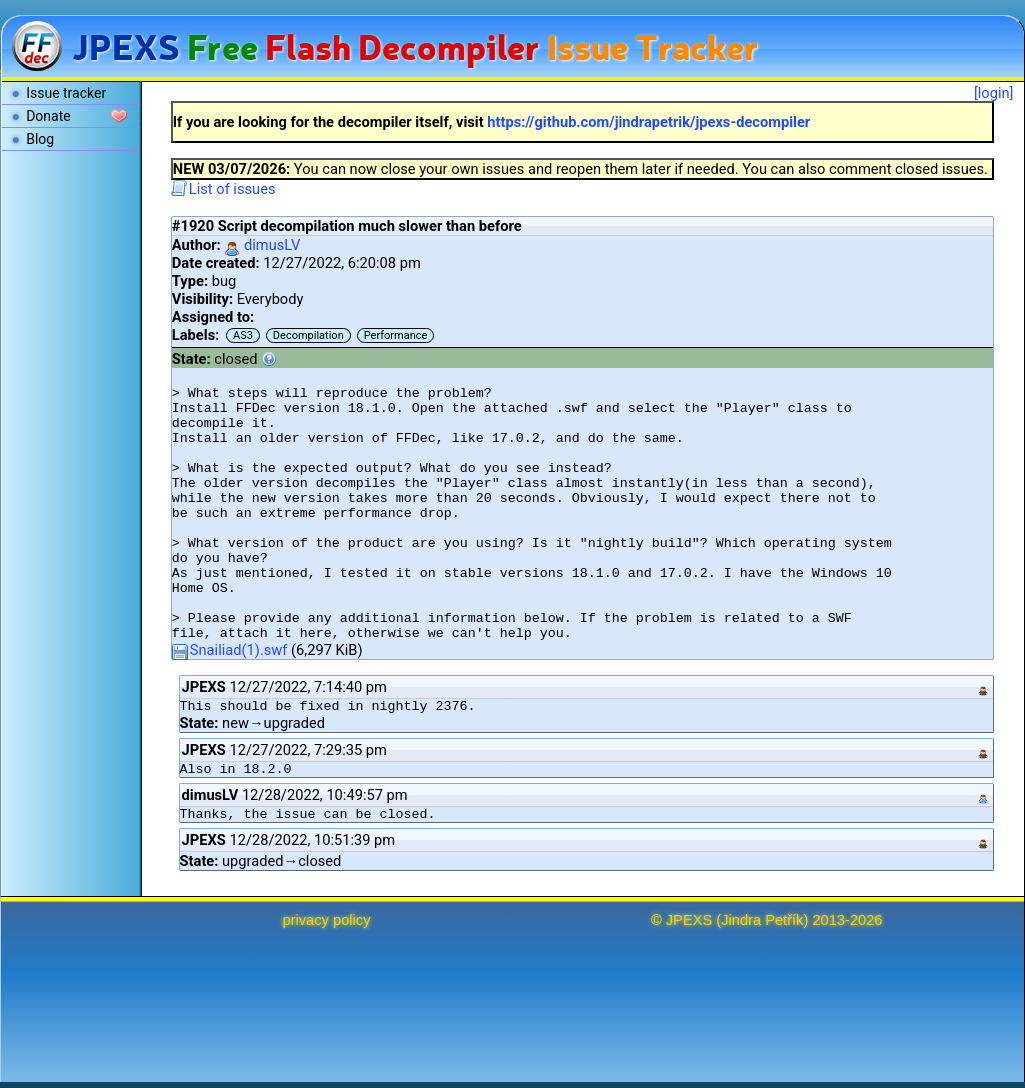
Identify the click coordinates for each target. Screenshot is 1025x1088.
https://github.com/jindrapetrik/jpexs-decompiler (648, 122)
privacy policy (327, 920)
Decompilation (308, 335)
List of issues (223, 189)
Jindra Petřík (762, 920)
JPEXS (689, 920)
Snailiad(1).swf (230, 650)
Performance (396, 335)
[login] (994, 93)
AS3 (243, 335)
